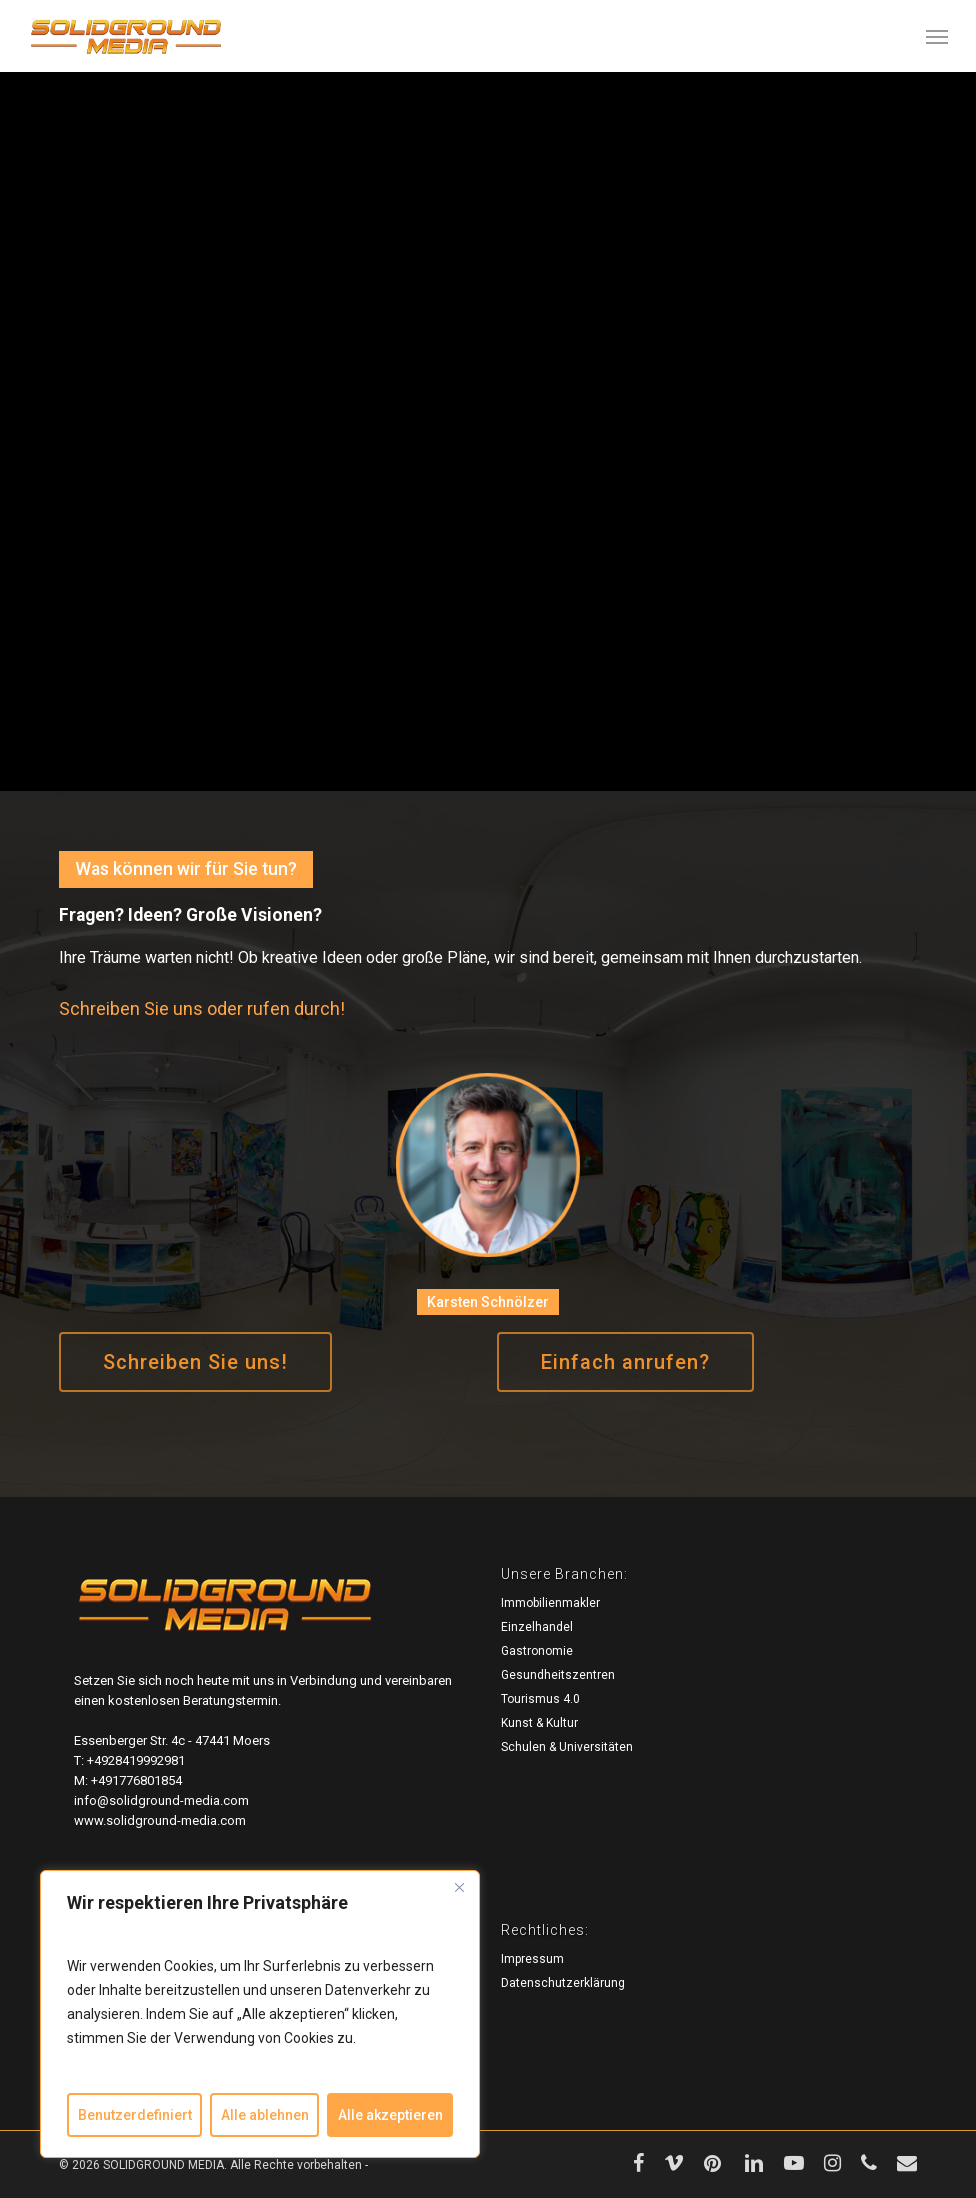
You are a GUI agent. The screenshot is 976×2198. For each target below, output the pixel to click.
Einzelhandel (537, 1627)
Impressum (532, 1959)
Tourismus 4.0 (540, 1699)
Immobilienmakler (550, 1603)
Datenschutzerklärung (563, 1983)
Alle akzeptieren (390, 2115)
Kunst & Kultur (539, 1723)
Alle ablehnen (265, 2115)
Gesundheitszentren (558, 1675)
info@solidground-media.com (161, 1800)
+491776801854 (136, 1780)
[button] (937, 36)
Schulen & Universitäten (567, 1747)
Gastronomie (537, 1651)
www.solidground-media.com (160, 1820)
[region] (260, 2014)
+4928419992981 (136, 1760)
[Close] (459, 1887)
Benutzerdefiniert (135, 2115)
